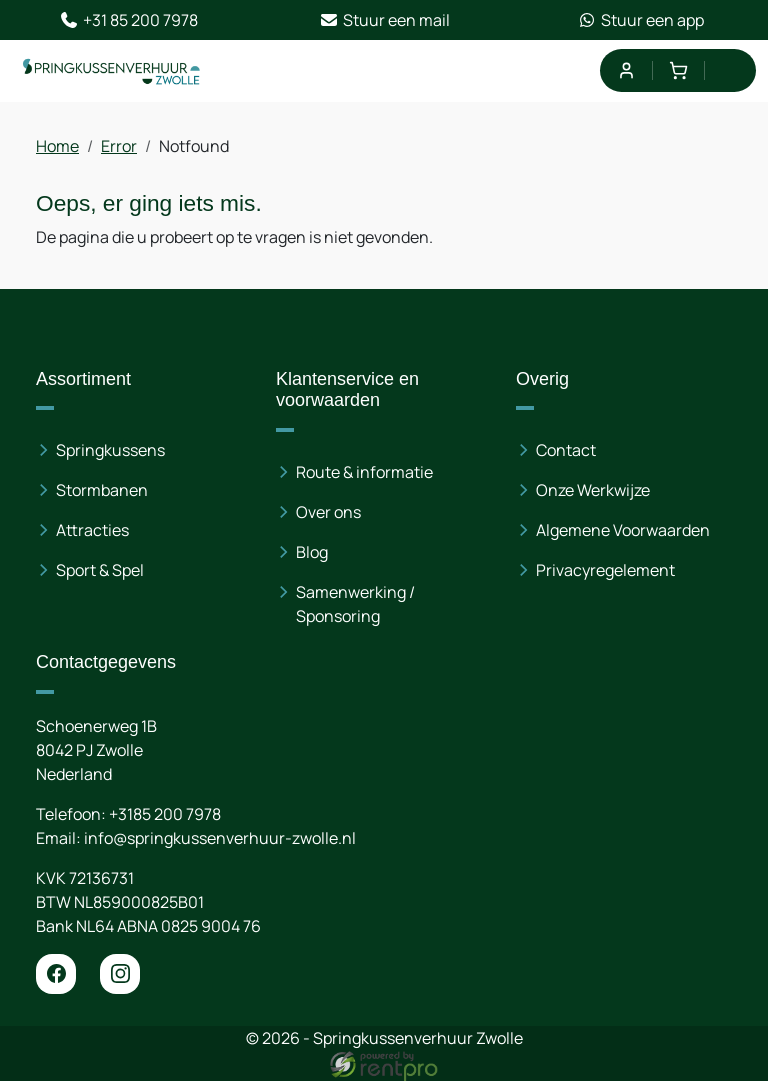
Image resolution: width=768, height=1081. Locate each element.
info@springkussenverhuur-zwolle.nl (220, 838)
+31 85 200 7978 (128, 20)
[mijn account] (625, 70)
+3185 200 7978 (165, 814)
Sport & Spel (100, 570)
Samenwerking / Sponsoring (355, 604)
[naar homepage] (112, 71)
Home (57, 146)
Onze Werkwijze (593, 490)
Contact (566, 450)
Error (119, 146)
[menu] (730, 70)
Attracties (92, 530)
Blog (312, 552)
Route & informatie (364, 472)
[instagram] (120, 974)
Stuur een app (640, 20)
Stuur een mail (384, 20)
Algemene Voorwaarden (623, 530)
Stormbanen (102, 490)
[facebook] (56, 974)
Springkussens (110, 450)
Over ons (328, 512)
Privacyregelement (605, 570)
